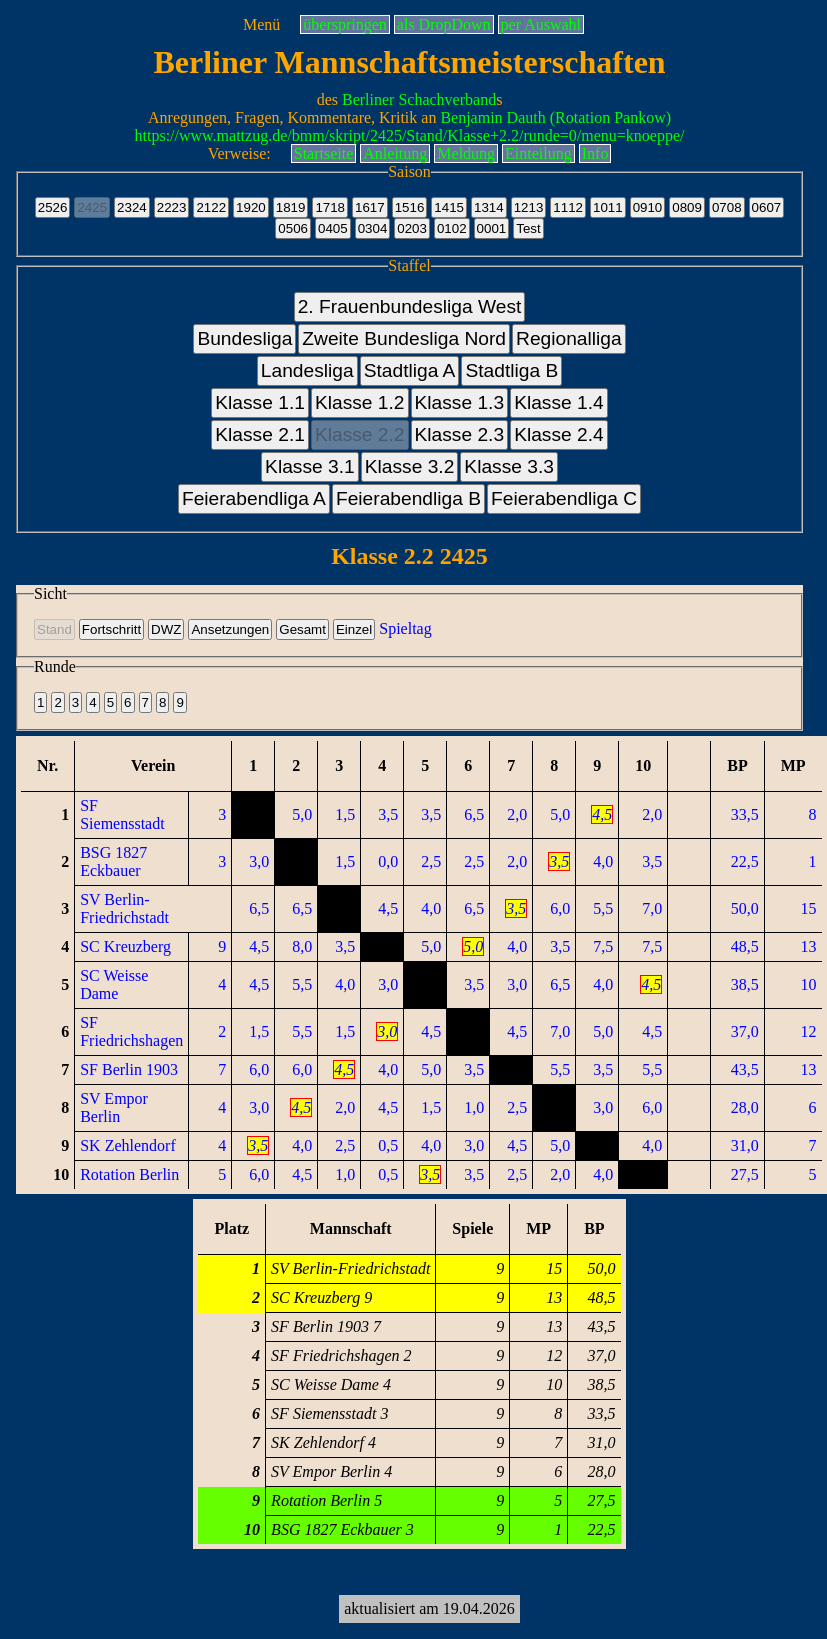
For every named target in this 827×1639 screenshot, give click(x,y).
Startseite (324, 153)
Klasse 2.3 (460, 434)
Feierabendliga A (254, 498)
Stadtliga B (511, 370)
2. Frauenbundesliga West (410, 306)
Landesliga (307, 370)
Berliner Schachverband (419, 99)
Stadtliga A (410, 370)
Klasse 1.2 (360, 402)
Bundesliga (244, 338)
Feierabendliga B (408, 498)
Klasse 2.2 (360, 434)
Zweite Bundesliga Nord (404, 338)
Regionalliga (569, 338)
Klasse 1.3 (460, 402)
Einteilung (538, 153)
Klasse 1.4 (559, 402)
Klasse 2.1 (260, 434)
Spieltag (405, 628)
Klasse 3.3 (509, 466)
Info (595, 153)
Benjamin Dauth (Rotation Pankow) (555, 117)
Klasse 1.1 (260, 402)
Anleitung (395, 153)
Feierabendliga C (564, 498)
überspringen (345, 24)
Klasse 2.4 (559, 434)
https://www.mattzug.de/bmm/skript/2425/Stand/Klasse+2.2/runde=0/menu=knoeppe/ (410, 135)
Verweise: (239, 153)
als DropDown (444, 24)
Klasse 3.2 (410, 466)
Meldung (466, 153)
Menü (261, 24)
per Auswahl (541, 24)
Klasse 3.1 (310, 466)
